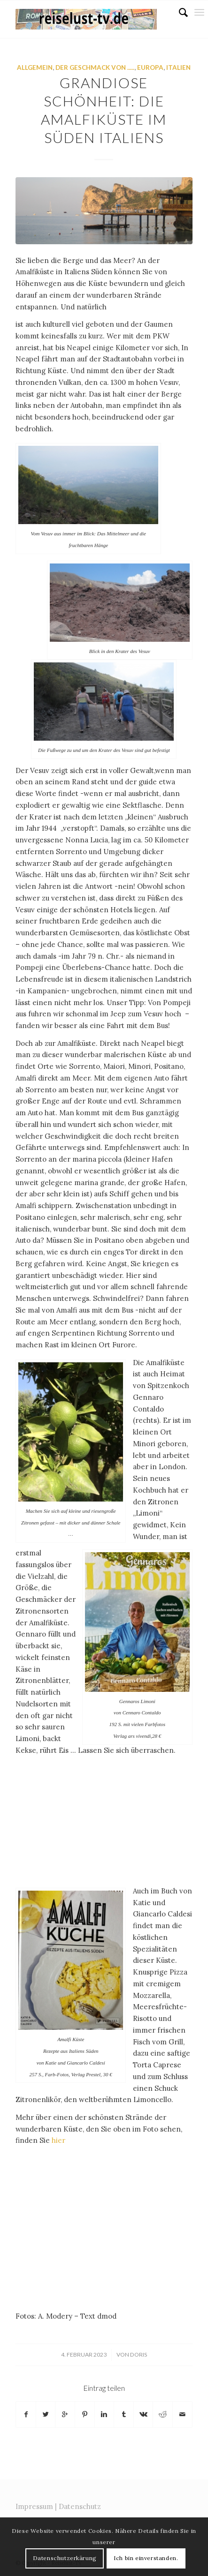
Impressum (34, 2506)
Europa (150, 67)
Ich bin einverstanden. (146, 2557)
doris (138, 2354)
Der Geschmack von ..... (94, 67)
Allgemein (35, 67)
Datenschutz (80, 2506)
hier (57, 2140)
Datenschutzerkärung (65, 2557)
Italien (178, 67)
